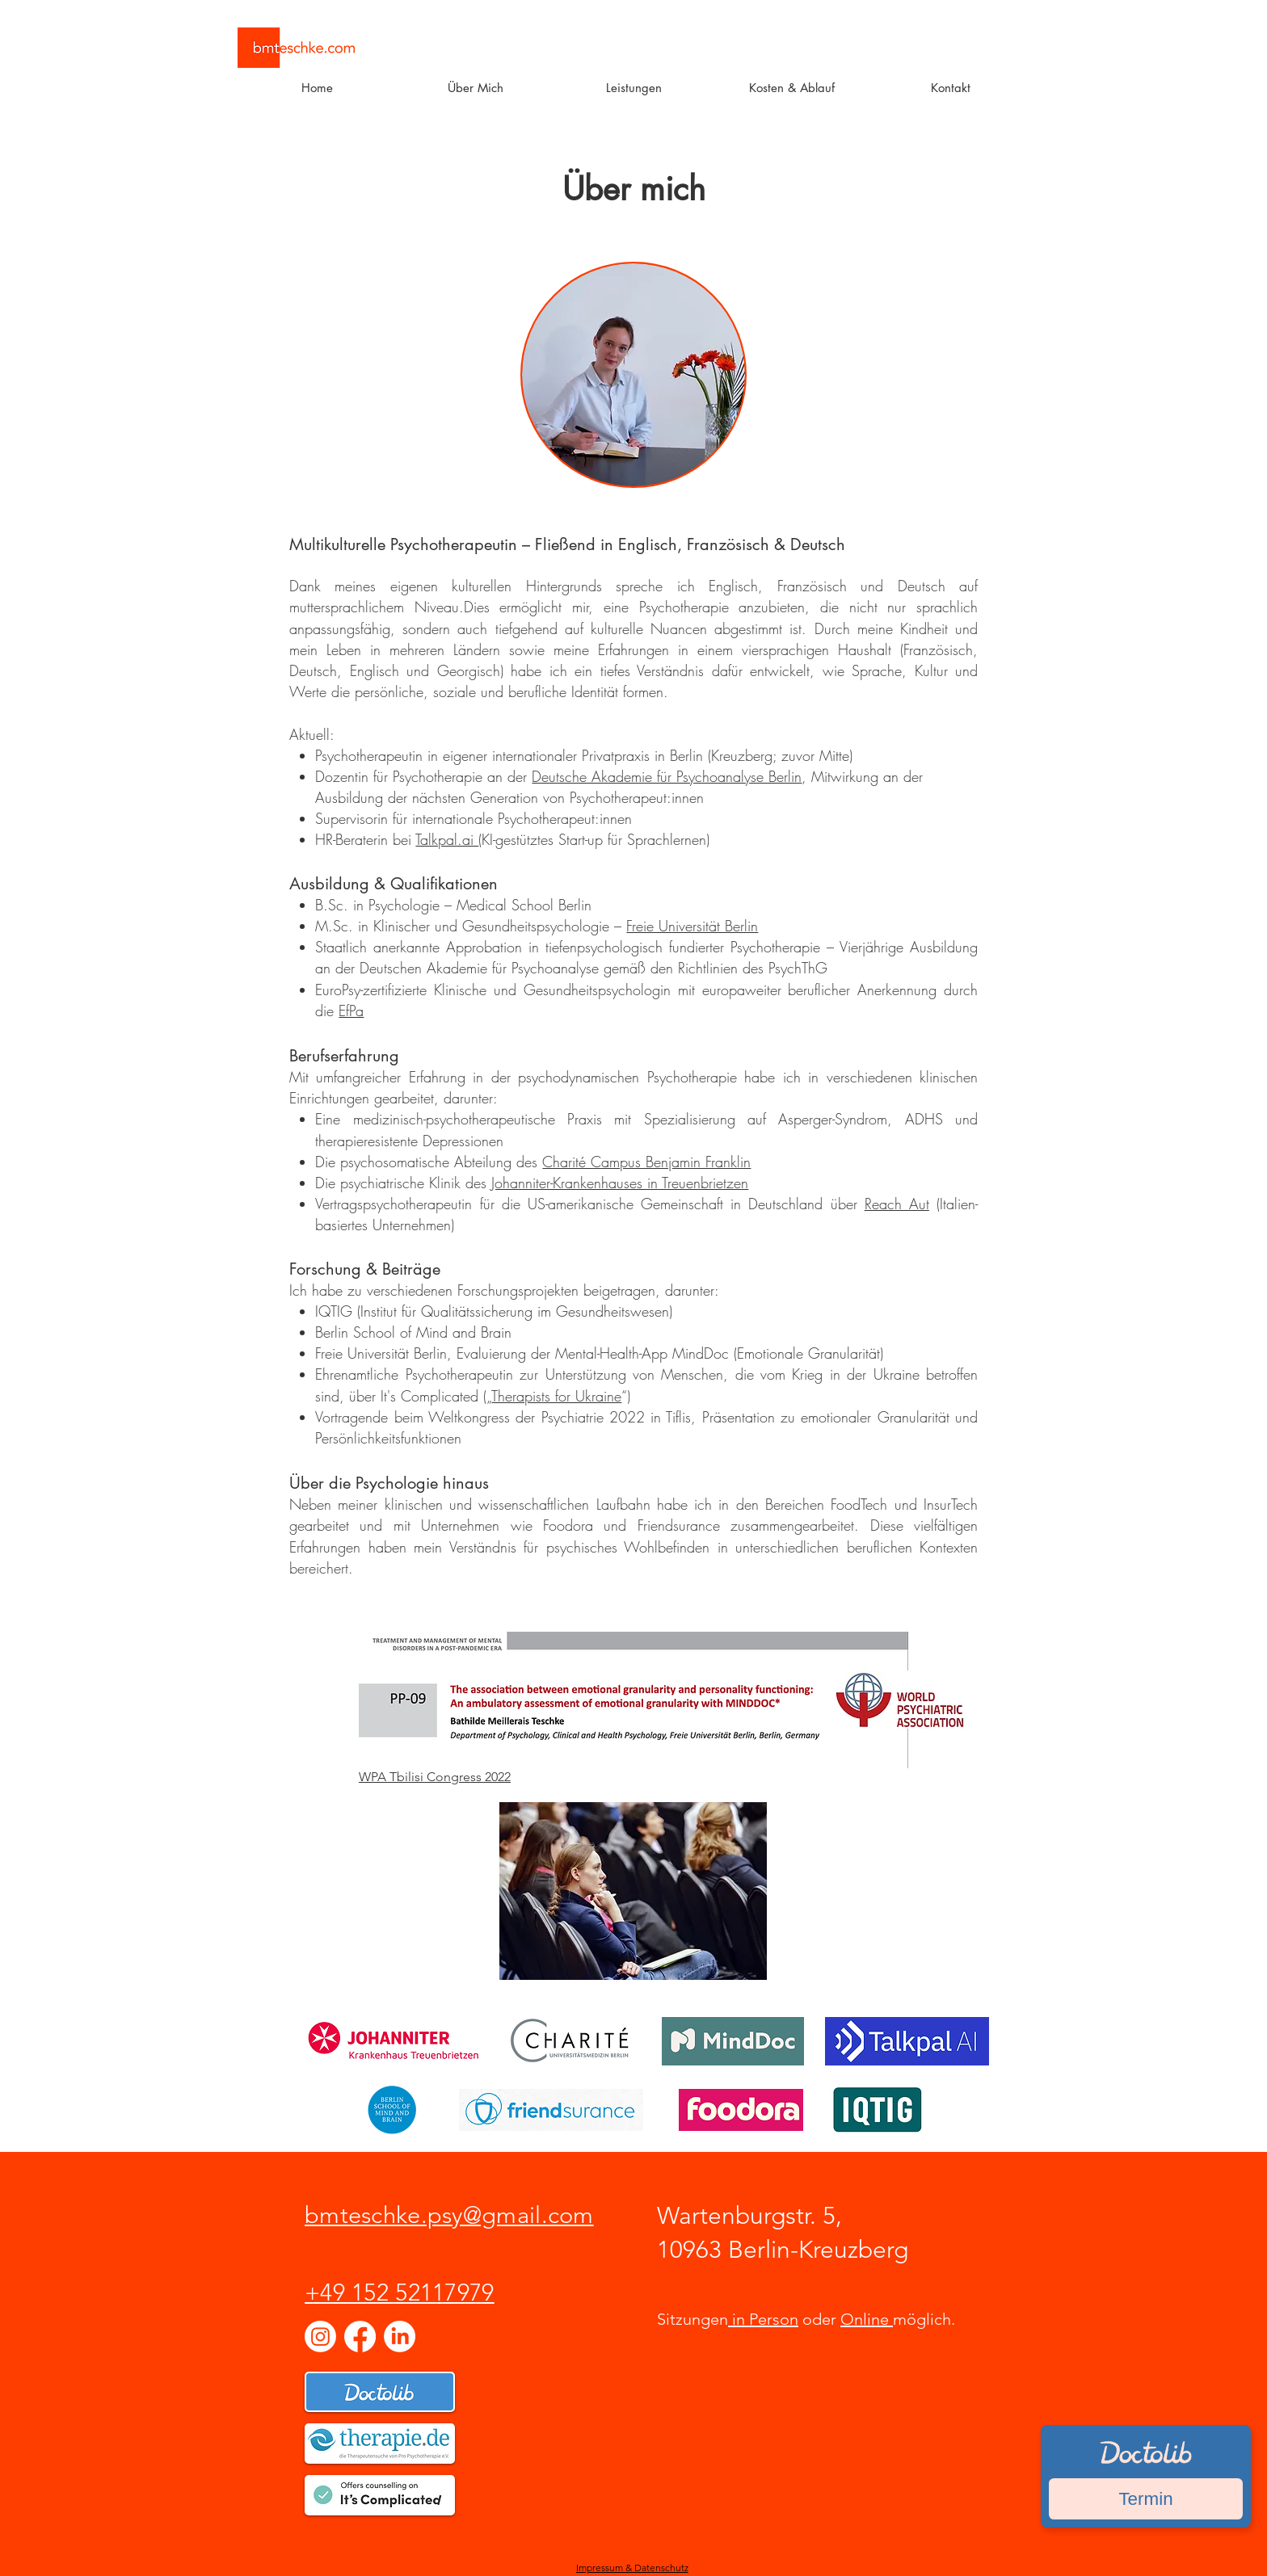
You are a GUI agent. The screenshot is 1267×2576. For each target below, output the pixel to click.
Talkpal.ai (446, 839)
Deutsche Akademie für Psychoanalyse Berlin (667, 776)
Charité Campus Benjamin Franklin (646, 1161)
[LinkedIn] (399, 2336)
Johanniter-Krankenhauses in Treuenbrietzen (619, 1182)
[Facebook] (360, 2336)
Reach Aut (897, 1203)
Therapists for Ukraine (556, 1396)
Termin (1145, 2499)
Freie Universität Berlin (692, 925)
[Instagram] (320, 2336)
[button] (475, 88)
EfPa (351, 1010)
